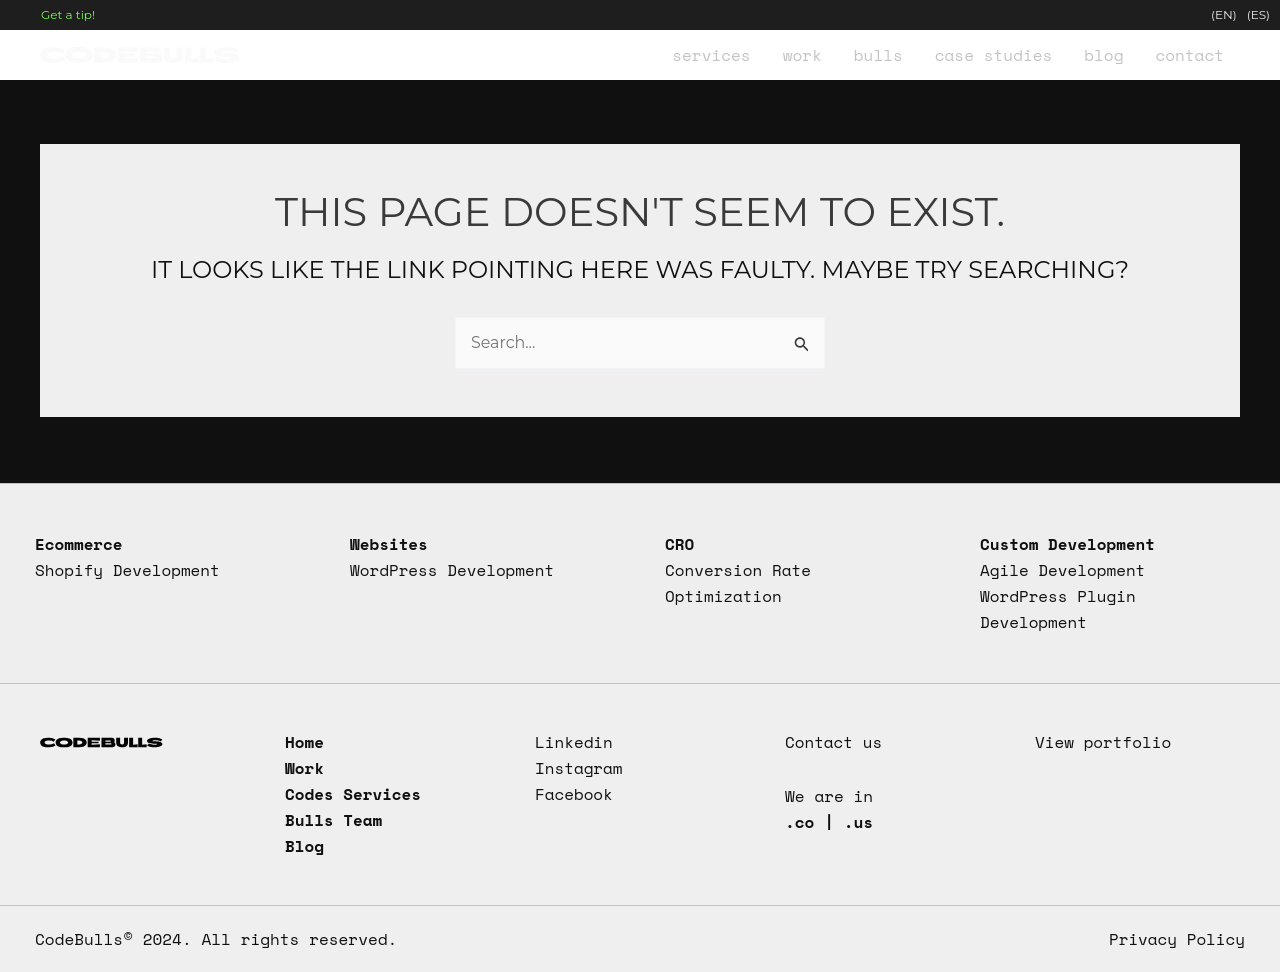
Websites (389, 542)
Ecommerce (79, 542)
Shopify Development (128, 569)
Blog (304, 846)
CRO (679, 542)
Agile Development (1063, 569)
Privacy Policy (1176, 939)
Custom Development (1068, 542)
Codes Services (353, 793)
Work (304, 767)
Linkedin (574, 741)
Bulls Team (334, 820)
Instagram (579, 767)
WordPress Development (453, 569)
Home (304, 741)
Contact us (834, 741)
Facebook (574, 793)
